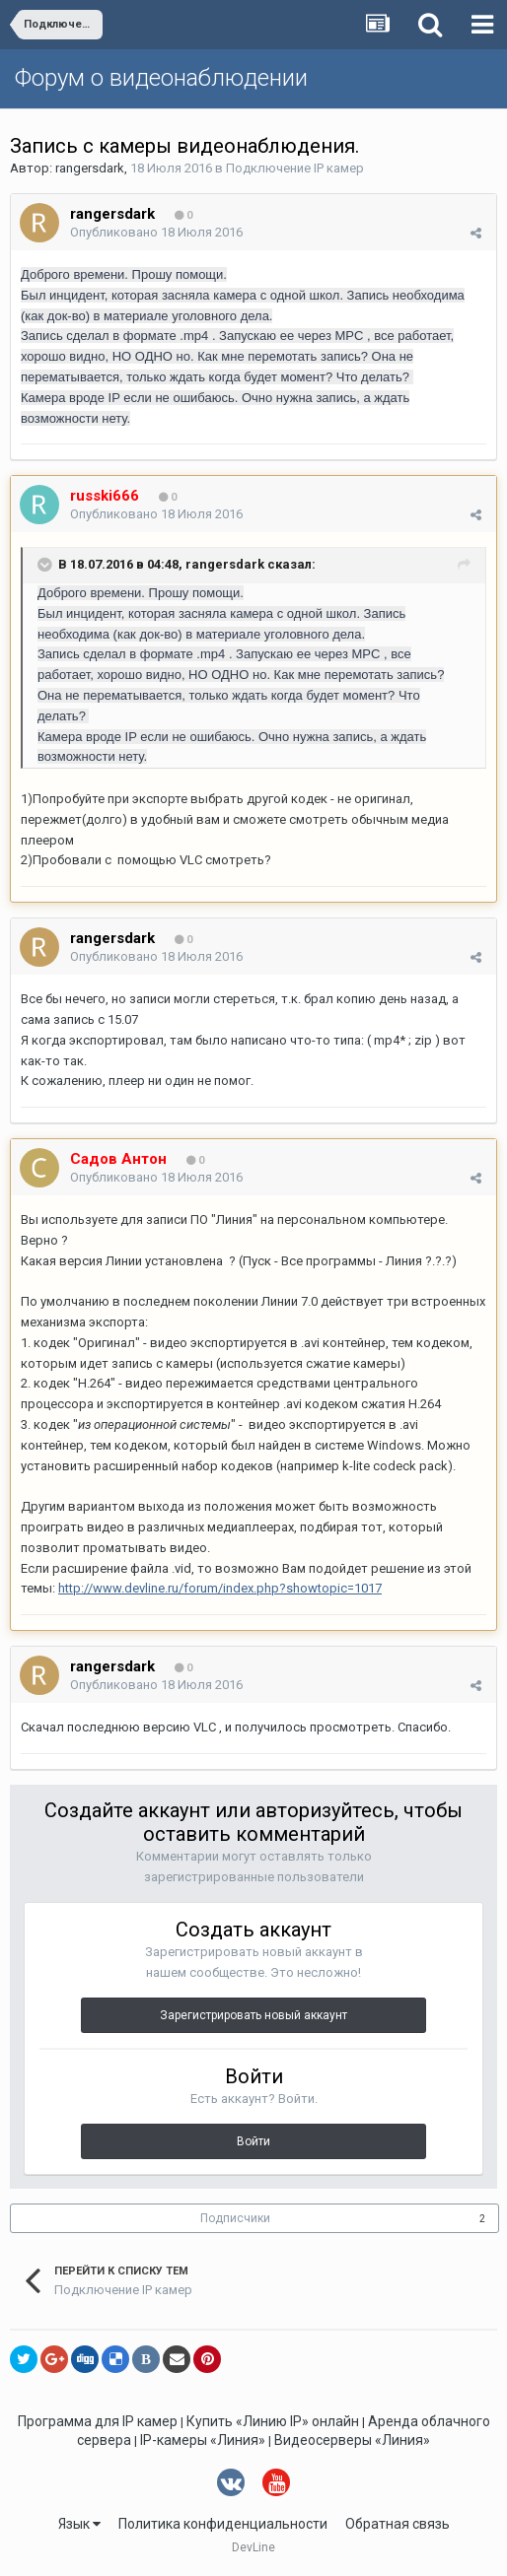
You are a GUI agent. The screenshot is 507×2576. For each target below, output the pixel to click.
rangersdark (89, 168)
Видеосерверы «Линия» (352, 2440)
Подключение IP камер (295, 168)
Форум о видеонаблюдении (161, 78)
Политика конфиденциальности (222, 2524)
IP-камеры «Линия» (202, 2440)
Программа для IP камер (98, 2421)
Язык (79, 2524)
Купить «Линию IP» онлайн (272, 2421)
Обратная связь (397, 2524)
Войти (253, 2141)
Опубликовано (156, 232)
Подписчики (235, 2218)
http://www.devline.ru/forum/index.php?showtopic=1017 (220, 1588)
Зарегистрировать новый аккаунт (253, 2015)
